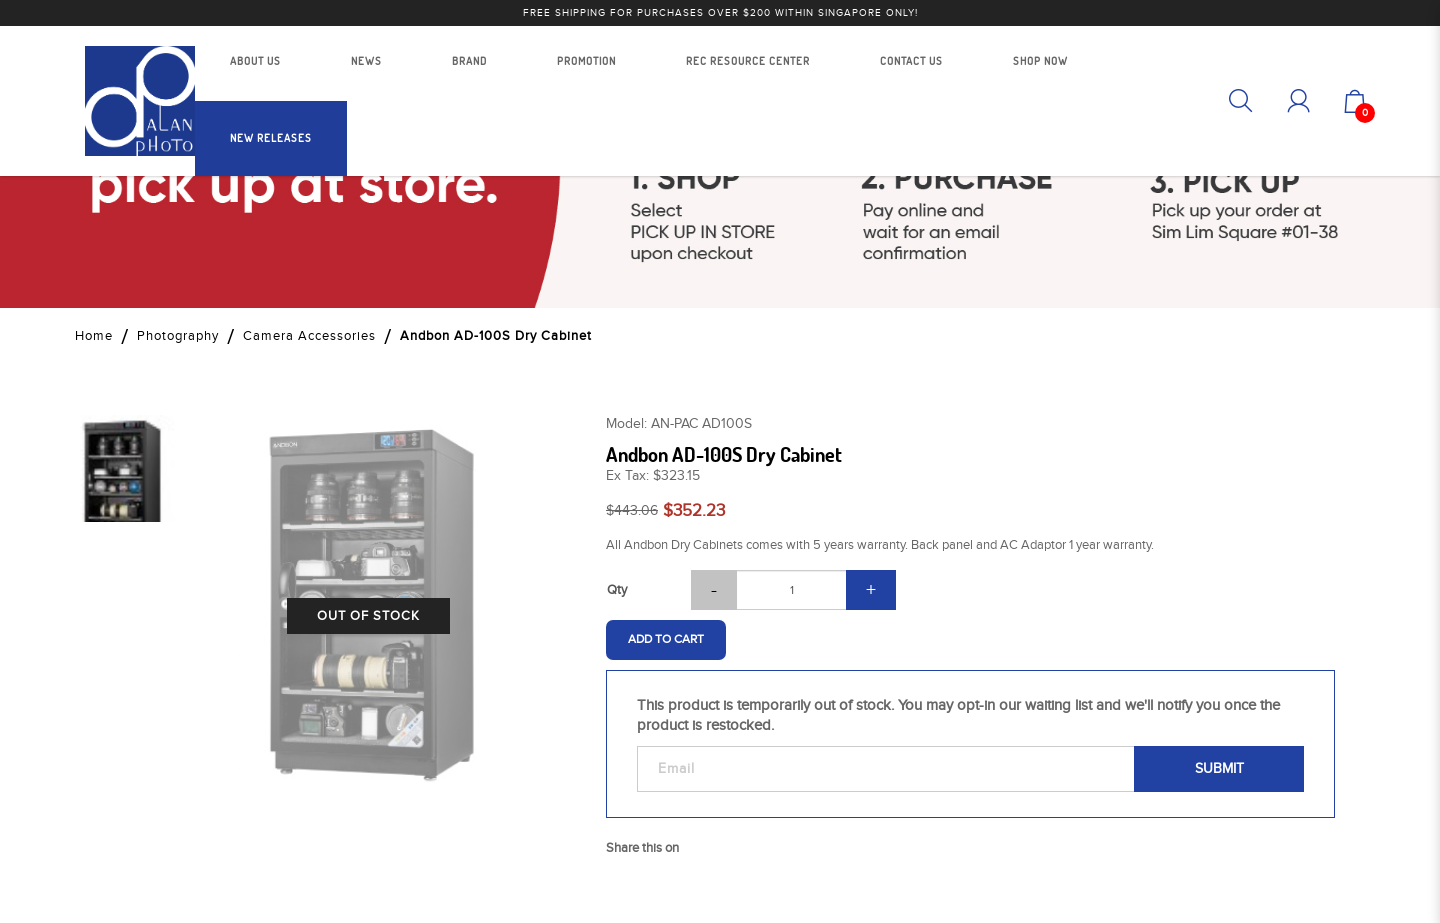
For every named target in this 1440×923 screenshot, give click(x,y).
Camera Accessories (309, 336)
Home (94, 336)
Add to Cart (666, 639)
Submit (1219, 769)
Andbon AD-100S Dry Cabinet (496, 336)
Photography (178, 336)
